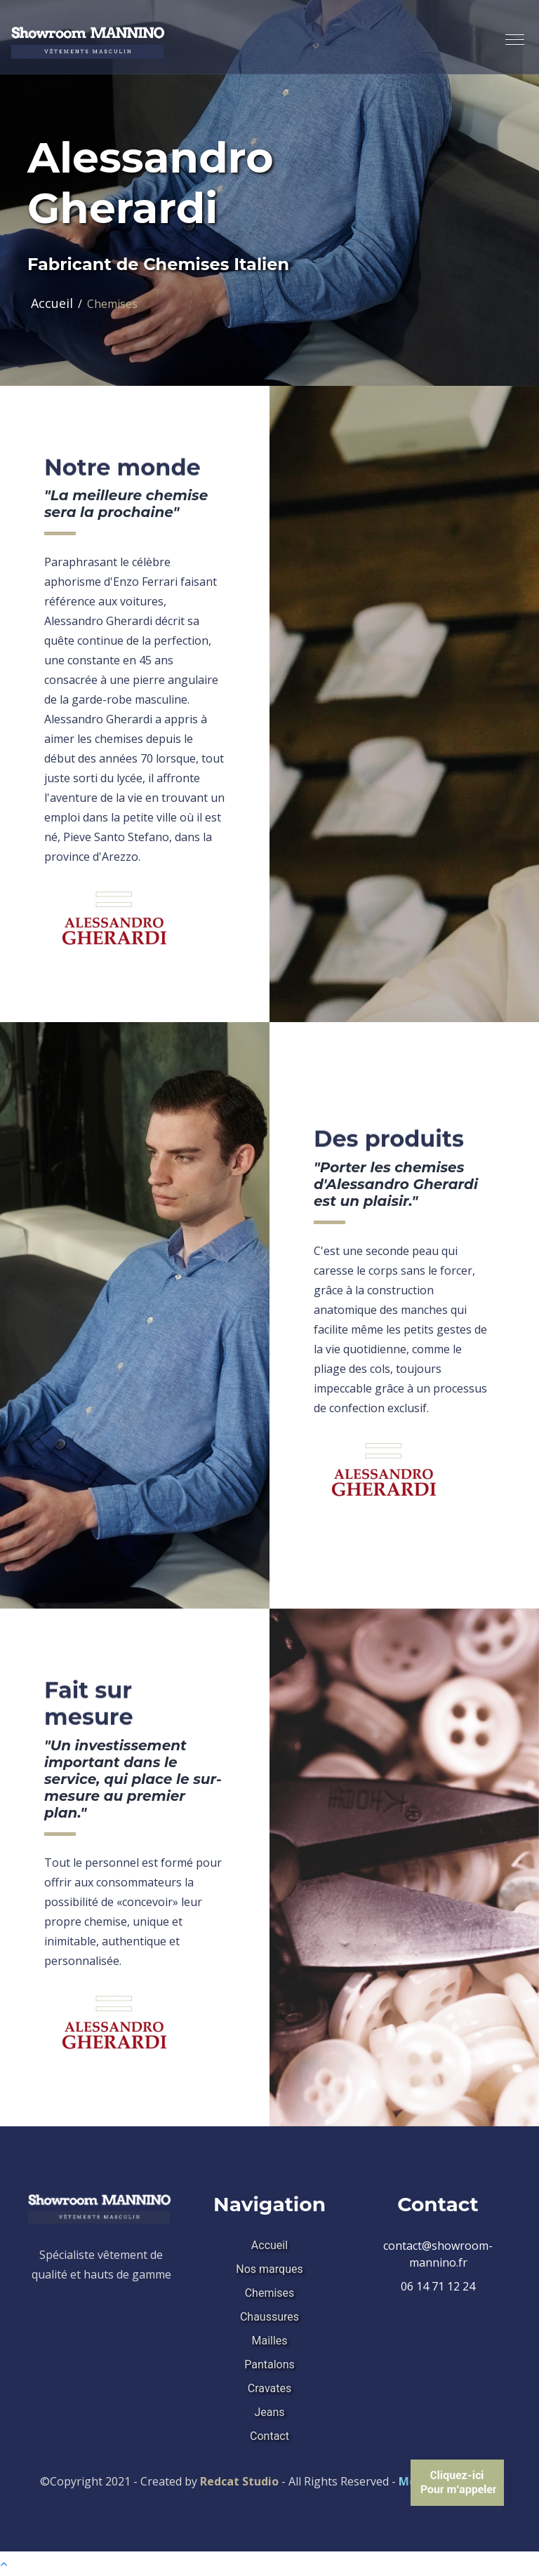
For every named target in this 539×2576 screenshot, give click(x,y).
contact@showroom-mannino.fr (438, 2254)
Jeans (269, 2412)
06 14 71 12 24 (438, 2286)
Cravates (269, 2388)
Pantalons (269, 2364)
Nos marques (269, 2269)
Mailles (269, 2340)
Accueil (52, 303)
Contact (269, 2436)
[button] (509, 34)
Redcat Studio (239, 2481)
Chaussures (269, 2316)
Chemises (270, 2293)
